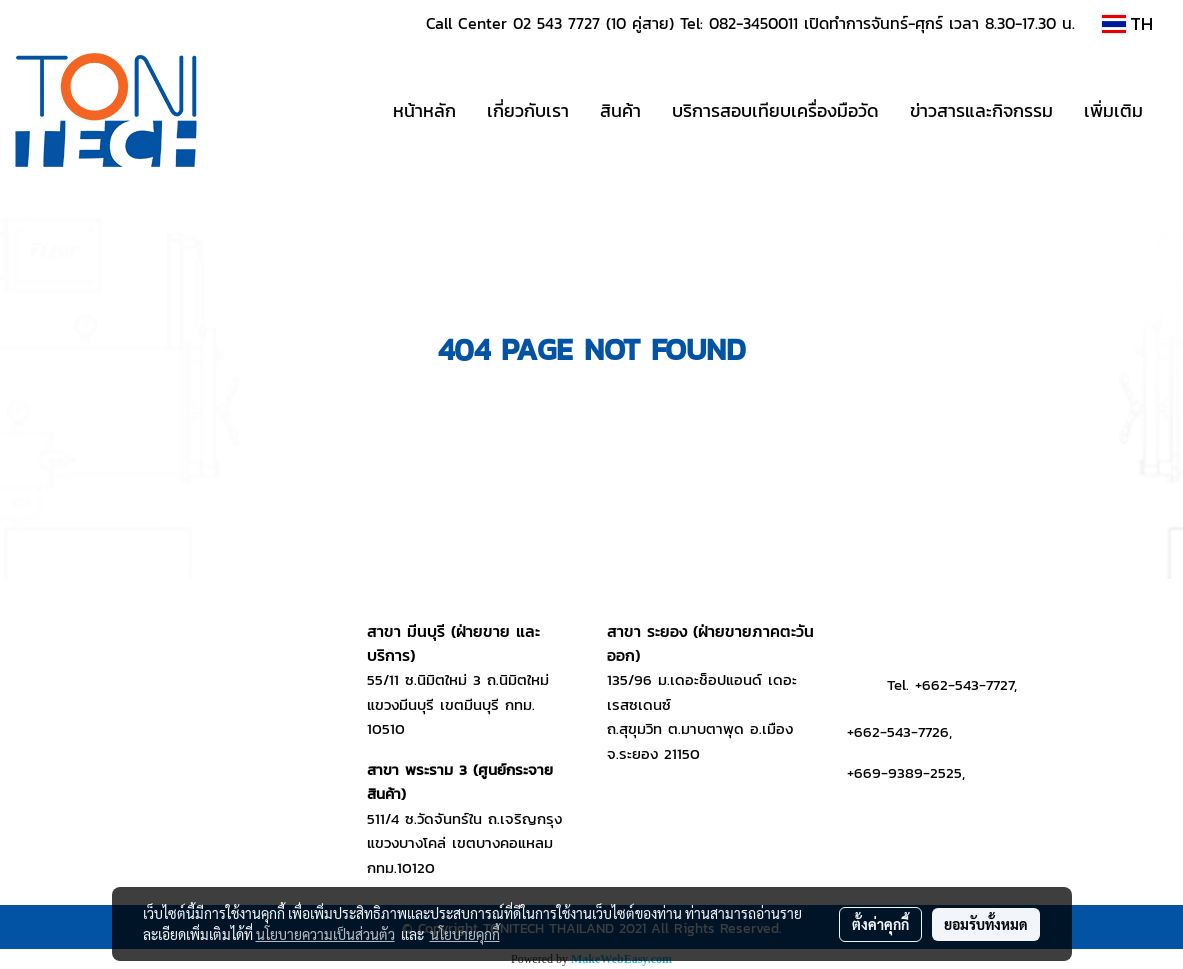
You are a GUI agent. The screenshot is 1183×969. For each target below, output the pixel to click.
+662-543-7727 (964, 684)
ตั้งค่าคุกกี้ (880, 924)
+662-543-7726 (898, 731)
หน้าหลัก (424, 110)
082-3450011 (753, 23)
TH (1127, 23)
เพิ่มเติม (1113, 110)
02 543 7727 (556, 23)
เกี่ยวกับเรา (528, 110)
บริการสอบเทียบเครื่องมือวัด (775, 110)
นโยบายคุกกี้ (465, 934)
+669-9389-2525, (906, 772)
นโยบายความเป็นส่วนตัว (325, 934)
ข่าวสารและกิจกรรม (981, 110)
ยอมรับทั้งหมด (986, 924)
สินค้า (620, 110)
